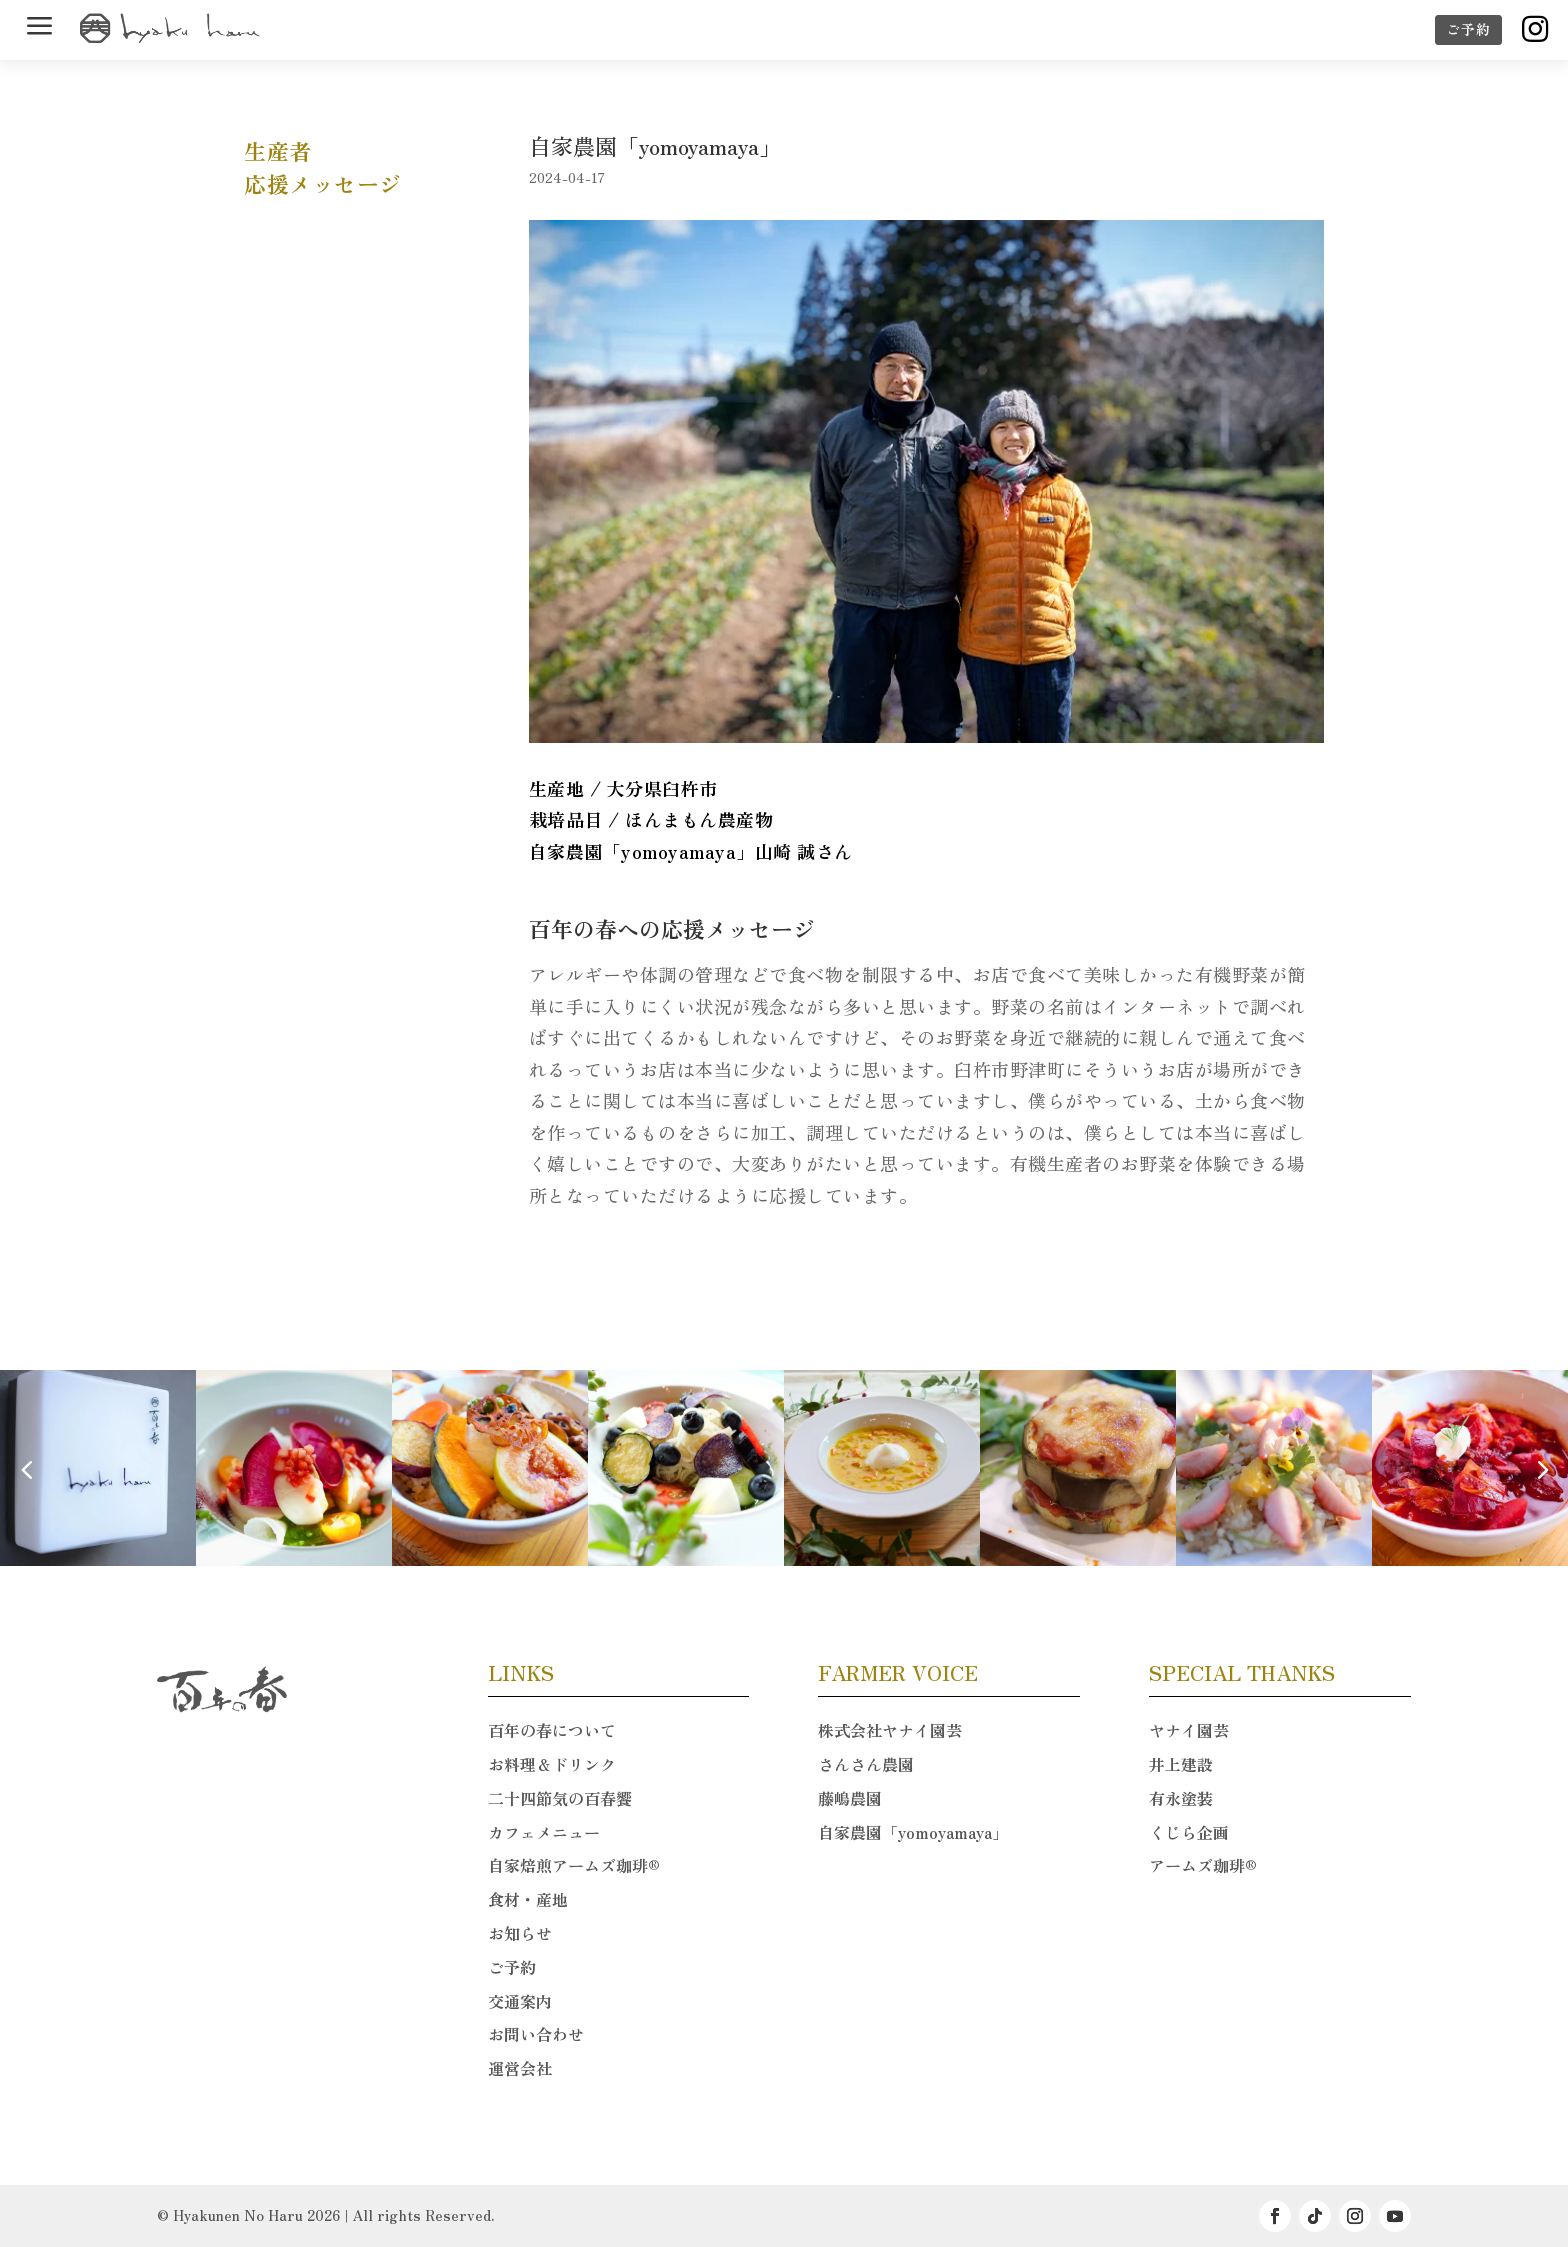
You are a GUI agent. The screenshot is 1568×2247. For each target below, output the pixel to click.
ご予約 (1468, 29)
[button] (1541, 1468)
